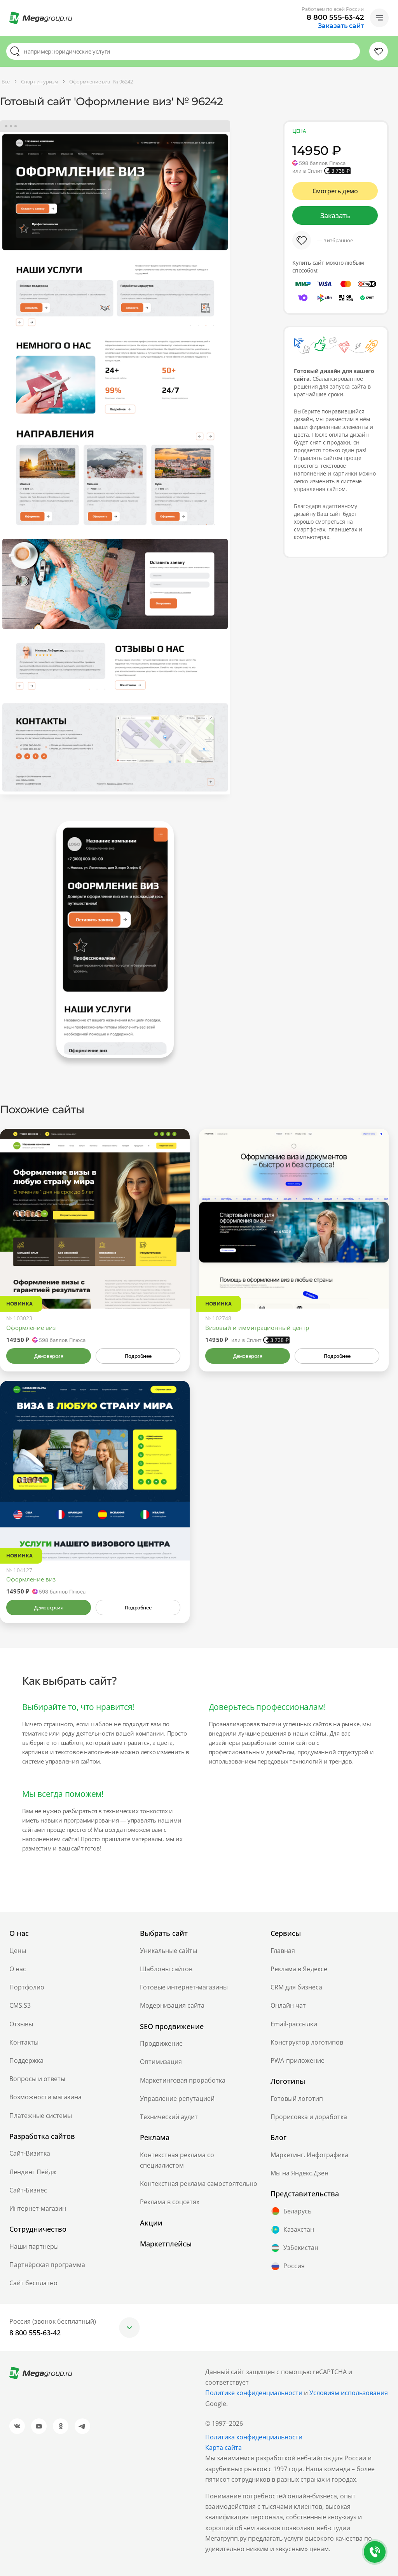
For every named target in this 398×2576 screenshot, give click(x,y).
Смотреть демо (335, 191)
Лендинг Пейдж (33, 2172)
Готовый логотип (297, 2098)
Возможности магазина (45, 2097)
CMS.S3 (20, 2005)
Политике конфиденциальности (253, 2393)
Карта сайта (223, 2447)
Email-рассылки (294, 2024)
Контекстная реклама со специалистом (177, 2160)
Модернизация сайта (172, 2005)
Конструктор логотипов (307, 2042)
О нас (17, 1969)
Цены (17, 1950)
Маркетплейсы (166, 2243)
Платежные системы (40, 2115)
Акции (151, 2222)
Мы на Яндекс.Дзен (299, 2173)
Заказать (335, 215)
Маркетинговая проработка (182, 2080)
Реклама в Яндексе (299, 1969)
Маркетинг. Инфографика (309, 2155)
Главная (283, 1950)
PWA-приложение (298, 2060)
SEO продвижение (172, 2026)
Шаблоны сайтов (166, 1969)
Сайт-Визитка (29, 2153)
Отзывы (21, 2024)
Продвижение (161, 2043)
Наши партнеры (34, 2246)
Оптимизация (161, 2061)
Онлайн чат (288, 2005)
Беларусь (291, 2211)
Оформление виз (31, 1327)
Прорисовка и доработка (309, 2117)
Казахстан (292, 2229)
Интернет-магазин (37, 2208)
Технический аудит (169, 2117)
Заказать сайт (341, 26)
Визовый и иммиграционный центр (257, 1327)
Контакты (23, 2042)
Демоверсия (48, 1355)
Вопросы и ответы (37, 2078)
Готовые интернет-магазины (184, 1987)
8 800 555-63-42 (335, 17)
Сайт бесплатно (33, 2283)
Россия (288, 2266)
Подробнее (138, 1355)
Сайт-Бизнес (28, 2190)
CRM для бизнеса (296, 1987)
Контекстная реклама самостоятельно (198, 2183)
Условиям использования (348, 2393)
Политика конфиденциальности (253, 2437)
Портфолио (26, 1987)
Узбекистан (294, 2248)
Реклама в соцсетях (169, 2202)
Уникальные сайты (168, 1950)
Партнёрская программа (47, 2264)
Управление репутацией (177, 2098)
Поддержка (26, 2060)
